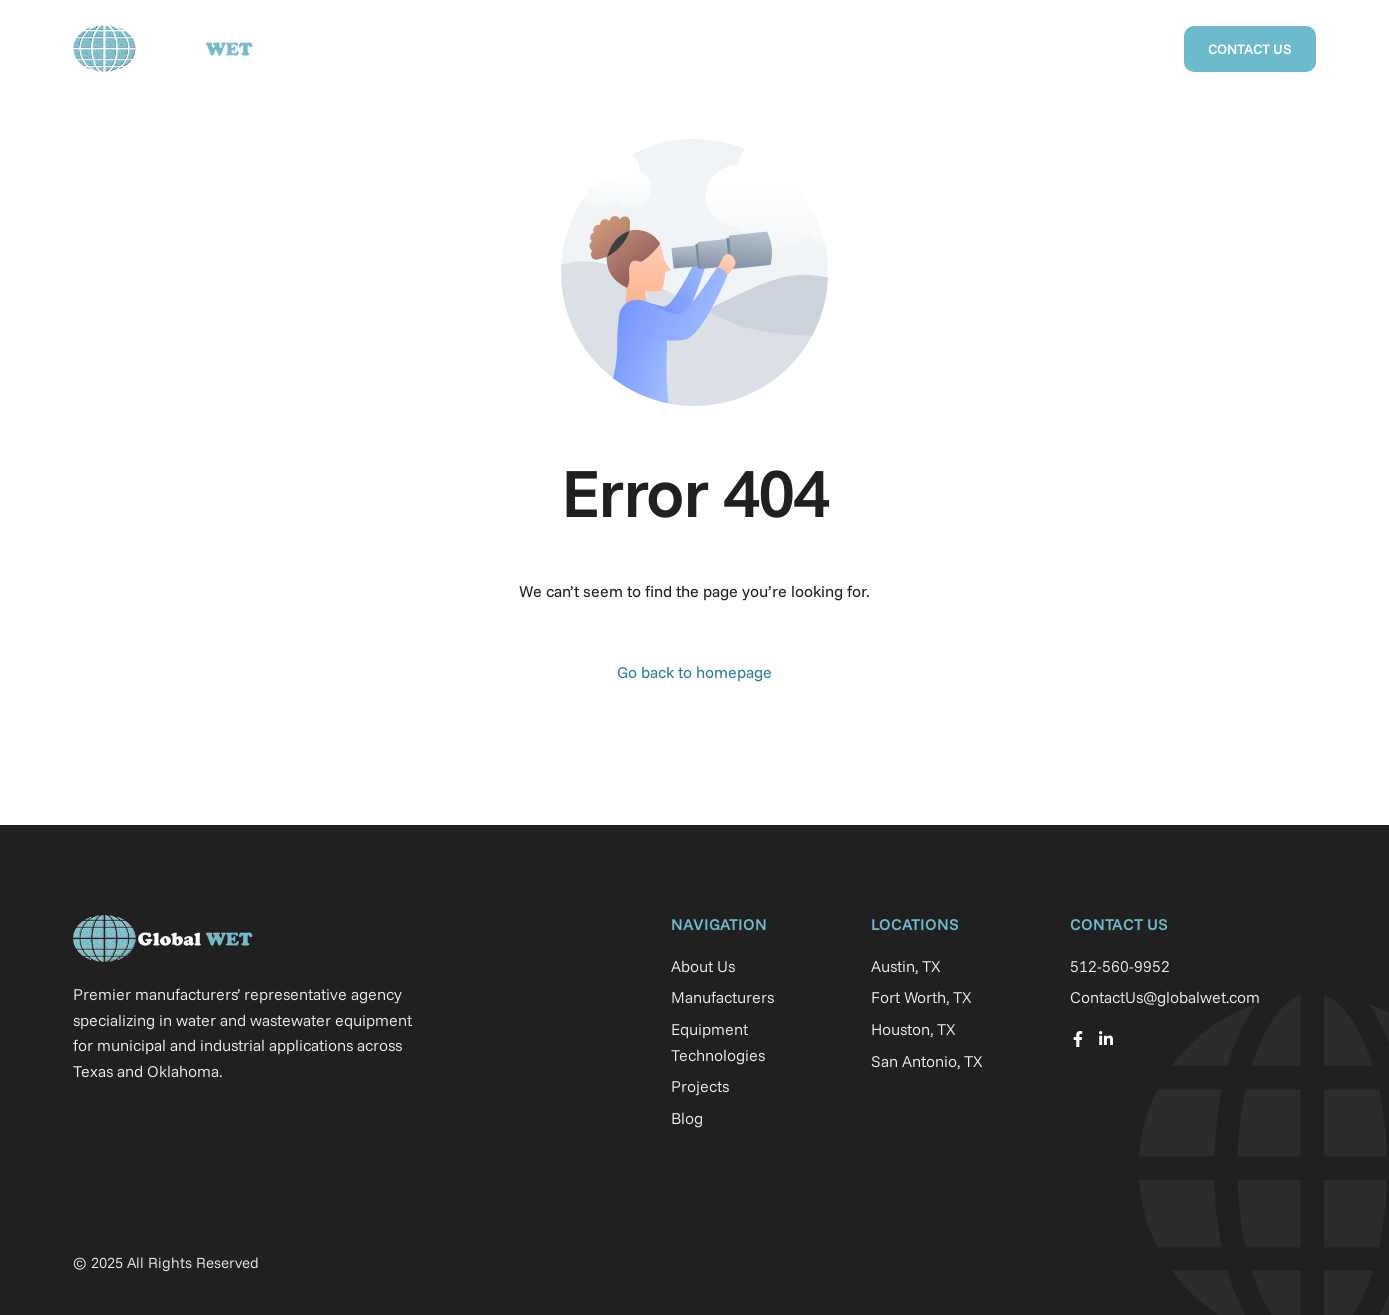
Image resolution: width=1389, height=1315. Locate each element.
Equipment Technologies (994, 49)
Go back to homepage (694, 672)
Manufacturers (718, 49)
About (607, 49)
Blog (1136, 49)
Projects (837, 49)
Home (531, 49)
